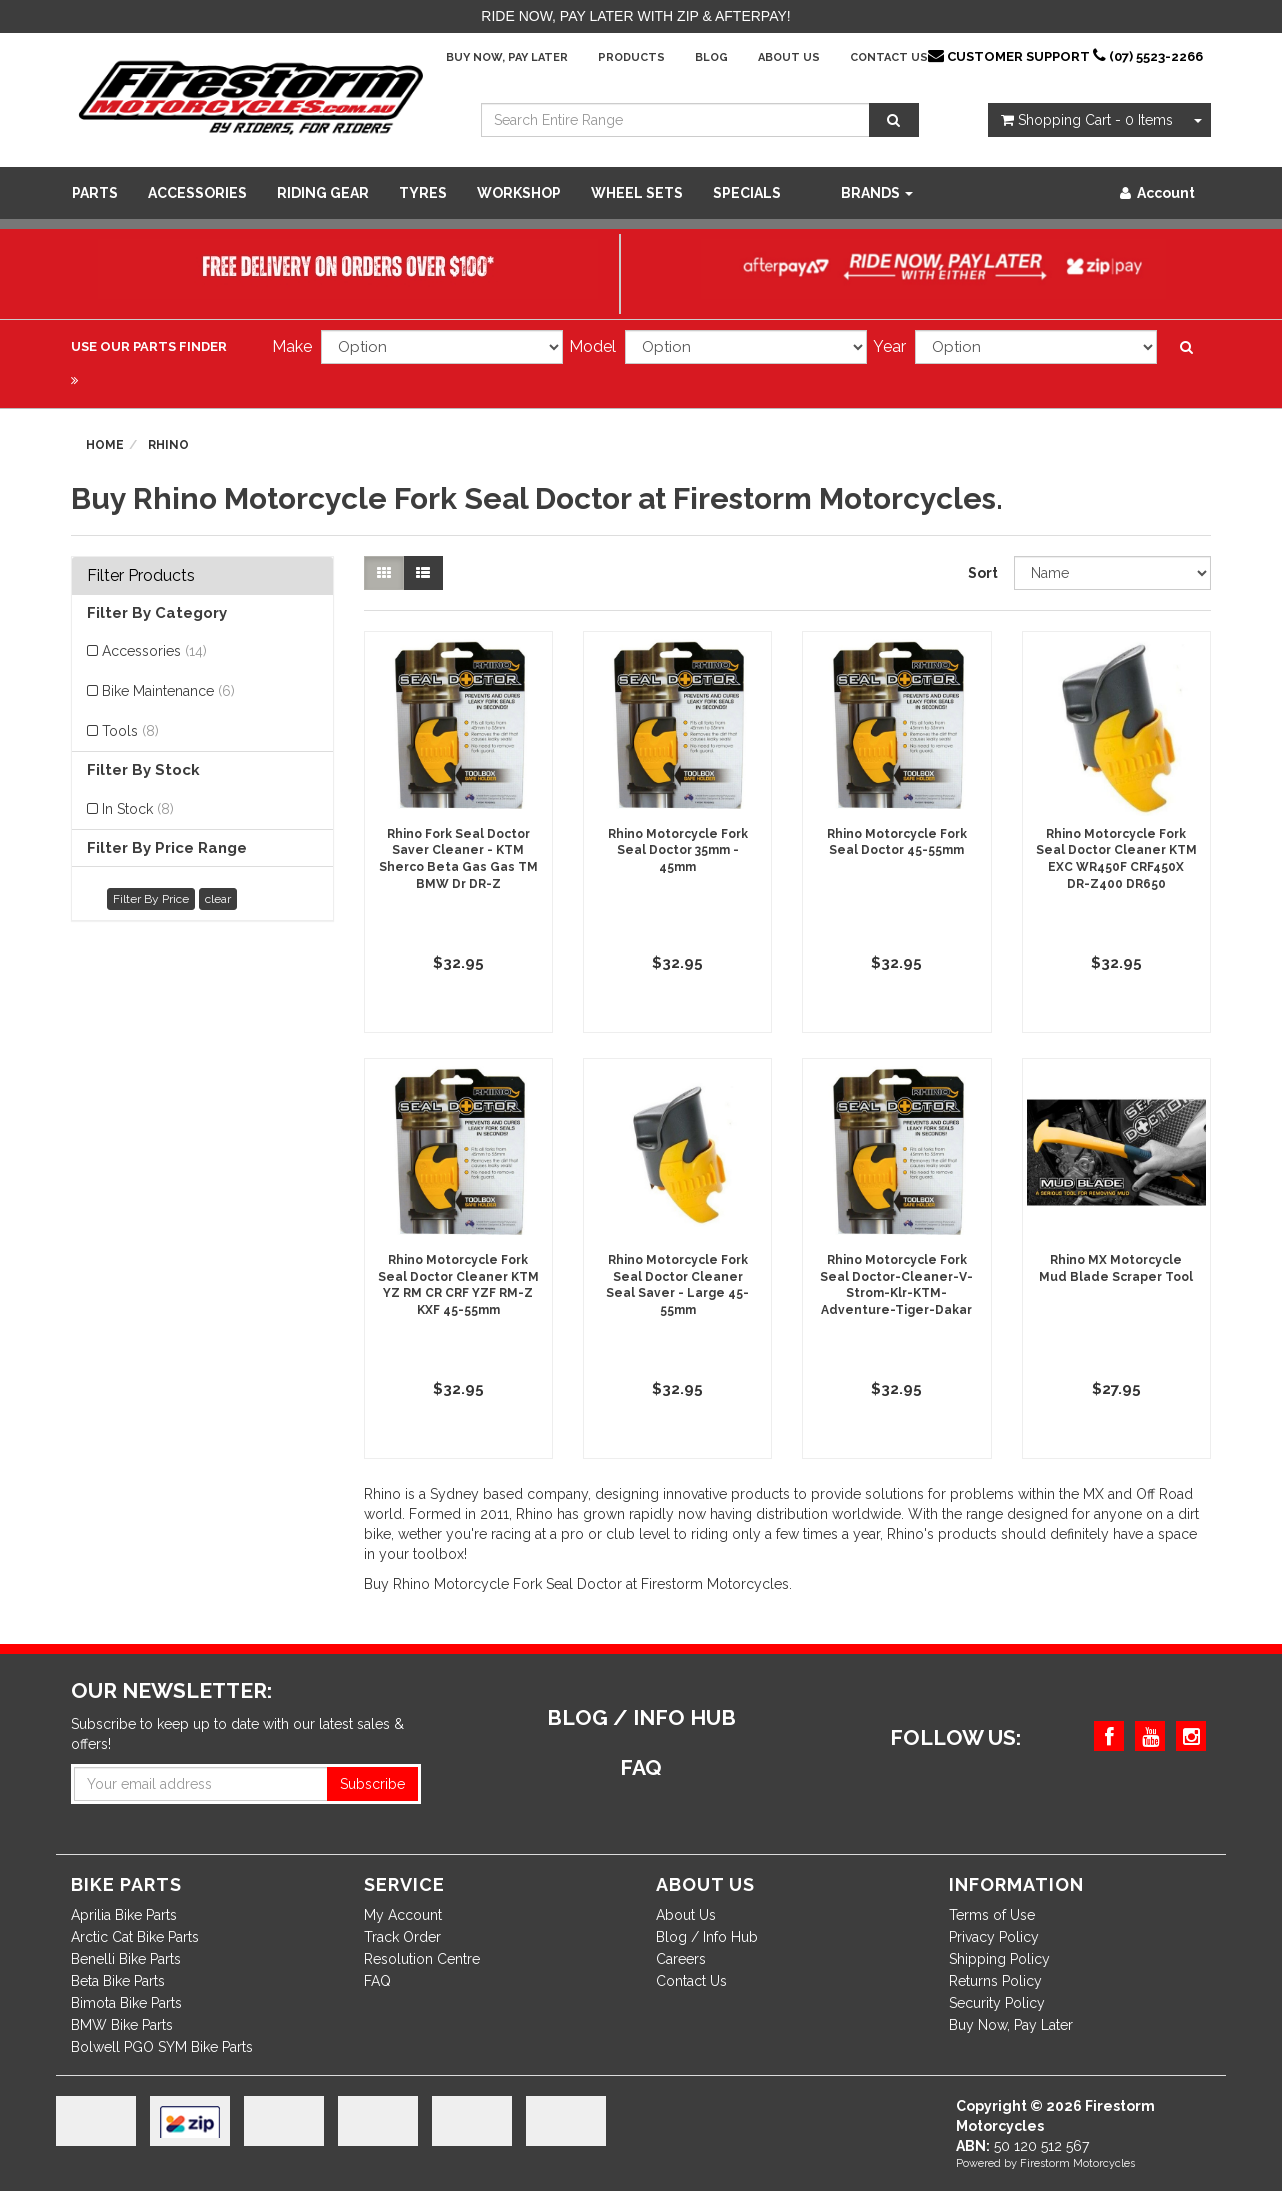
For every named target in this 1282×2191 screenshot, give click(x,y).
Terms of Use (992, 1915)
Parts (95, 193)
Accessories (197, 193)
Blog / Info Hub (707, 1937)
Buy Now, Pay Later (507, 57)
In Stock (138, 809)
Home (105, 445)
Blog (711, 57)
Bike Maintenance (168, 691)
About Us (789, 57)
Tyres (423, 193)
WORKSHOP (519, 193)
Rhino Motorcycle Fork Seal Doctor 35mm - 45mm (678, 851)
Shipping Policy (999, 1959)
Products (631, 57)
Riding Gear (323, 193)
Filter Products (141, 576)
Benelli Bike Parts (126, 1959)
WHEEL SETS (637, 193)
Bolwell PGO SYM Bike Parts (162, 2047)
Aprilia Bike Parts (124, 1915)
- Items (1087, 120)
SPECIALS (747, 193)
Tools (130, 731)
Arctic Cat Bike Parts (135, 1937)
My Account (403, 1915)
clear (218, 899)
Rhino (168, 445)
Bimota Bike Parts (126, 2003)
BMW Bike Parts (122, 2025)
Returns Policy (995, 1981)
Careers (681, 1959)
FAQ (377, 1981)
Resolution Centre (422, 1959)
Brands (877, 193)
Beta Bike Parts (118, 1981)
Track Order (402, 1937)
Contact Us (889, 57)
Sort (983, 573)
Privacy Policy (994, 1937)
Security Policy (997, 2003)
